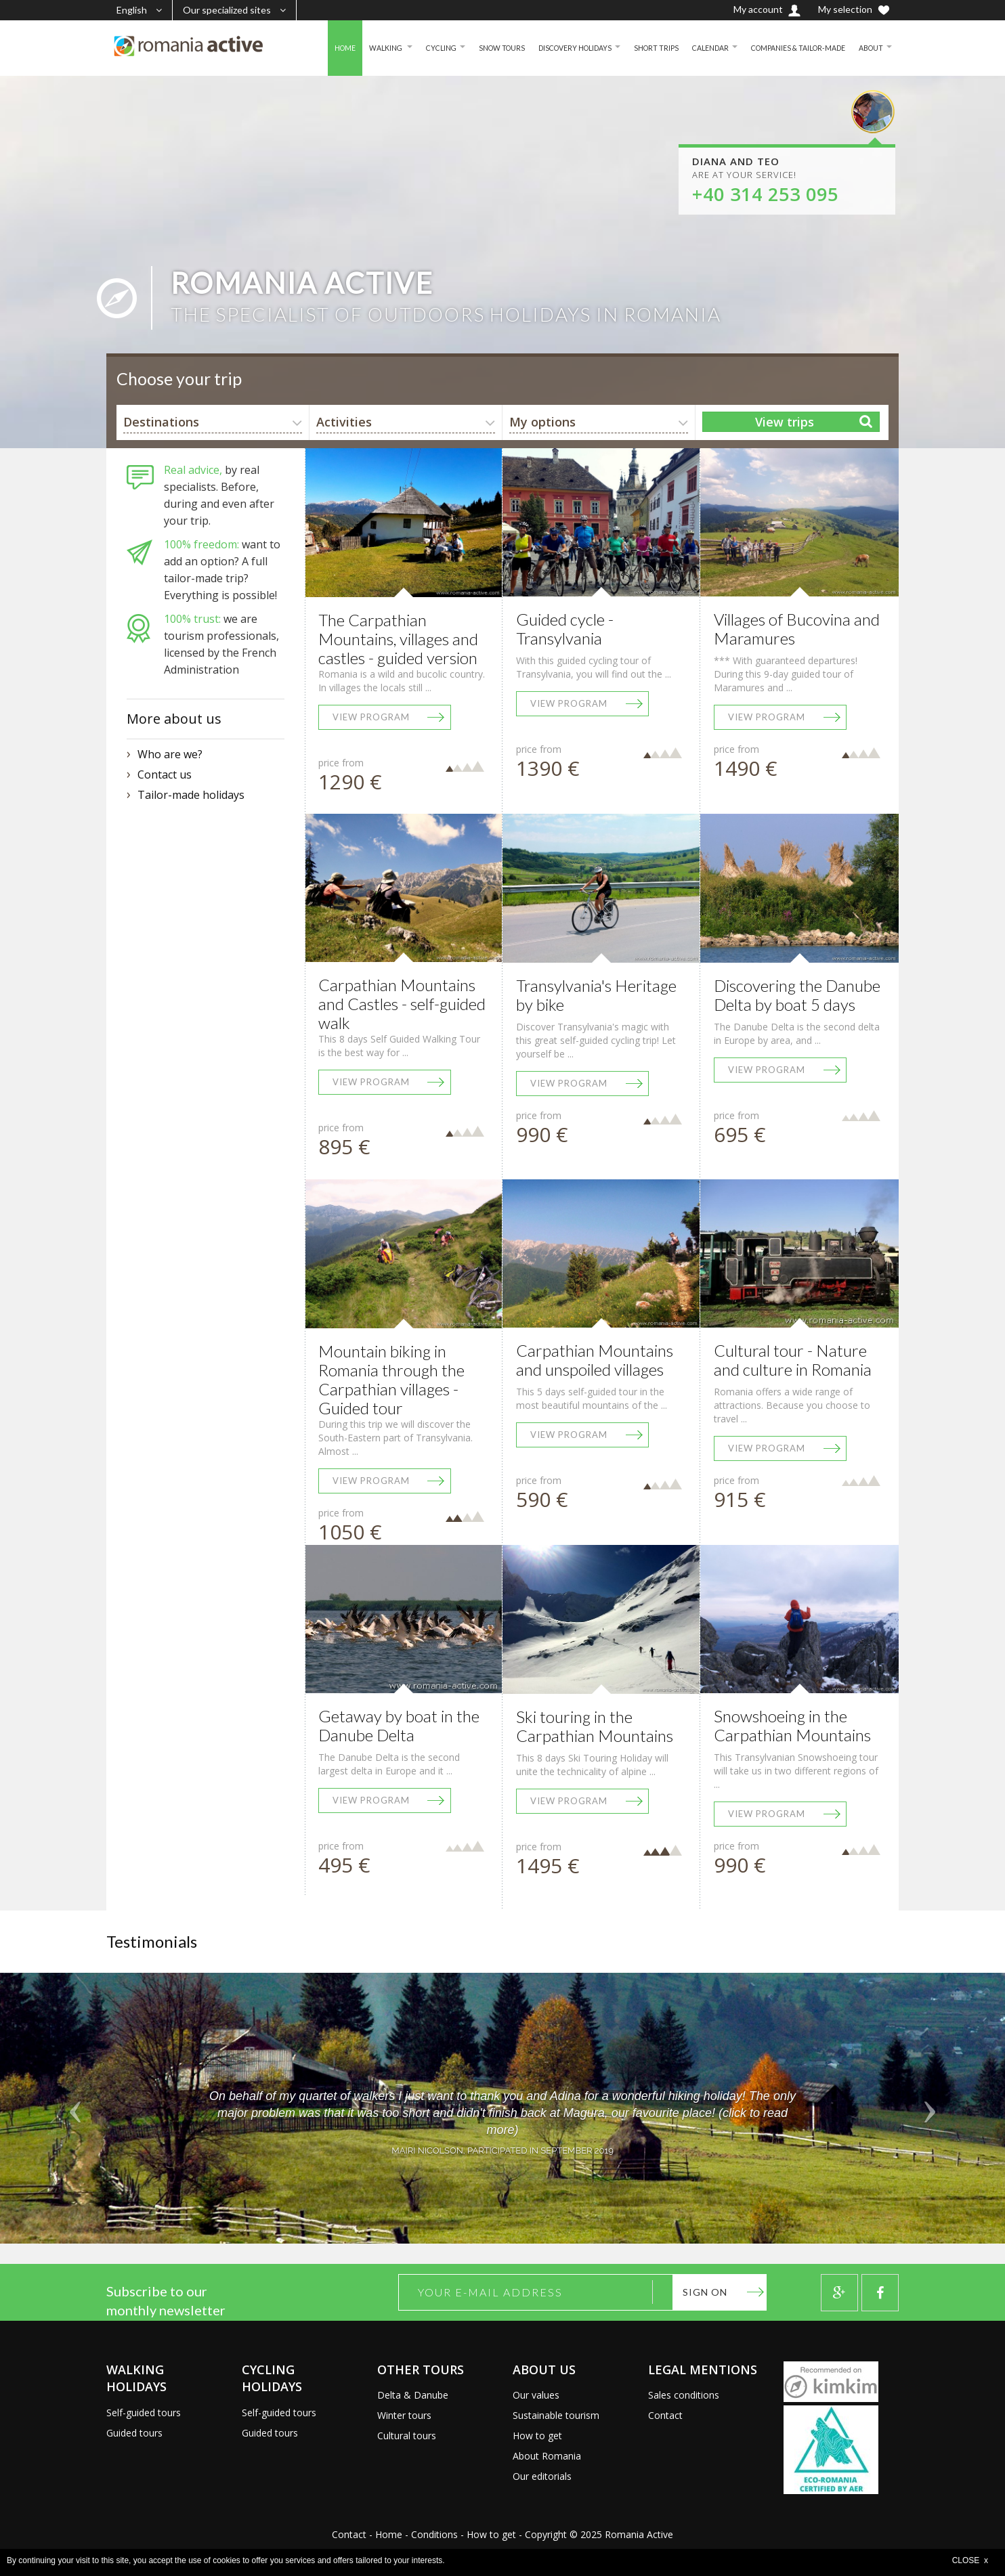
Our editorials (542, 2476)
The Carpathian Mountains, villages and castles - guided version (398, 639)
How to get (537, 2435)
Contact (665, 2415)
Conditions (434, 2534)
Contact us (164, 774)
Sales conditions (683, 2394)
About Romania (547, 2455)
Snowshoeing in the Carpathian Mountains (792, 1725)
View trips (784, 422)
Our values (536, 2394)
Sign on (705, 2292)
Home (388, 2534)
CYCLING (398, 48)
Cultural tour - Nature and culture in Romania (793, 1359)
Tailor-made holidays (190, 794)
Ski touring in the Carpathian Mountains (594, 1726)
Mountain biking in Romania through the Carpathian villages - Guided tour (391, 1379)
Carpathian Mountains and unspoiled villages (594, 1359)
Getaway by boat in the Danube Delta (398, 1725)
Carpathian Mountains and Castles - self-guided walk (402, 1003)
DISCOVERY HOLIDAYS (544, 48)
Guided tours (134, 2432)
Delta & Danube (412, 2394)
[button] (75, 2108)
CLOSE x (970, 2560)
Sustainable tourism (556, 2415)
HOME (294, 48)
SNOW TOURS (463, 48)
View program (371, 717)
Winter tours (404, 2415)
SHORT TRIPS (632, 48)
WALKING (340, 48)
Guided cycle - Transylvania (565, 628)
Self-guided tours (143, 2412)
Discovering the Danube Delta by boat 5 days (797, 995)
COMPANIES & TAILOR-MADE (787, 48)
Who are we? (169, 754)
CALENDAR (690, 48)
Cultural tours (406, 2435)
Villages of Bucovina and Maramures (797, 628)
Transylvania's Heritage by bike (596, 995)
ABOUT (869, 48)
